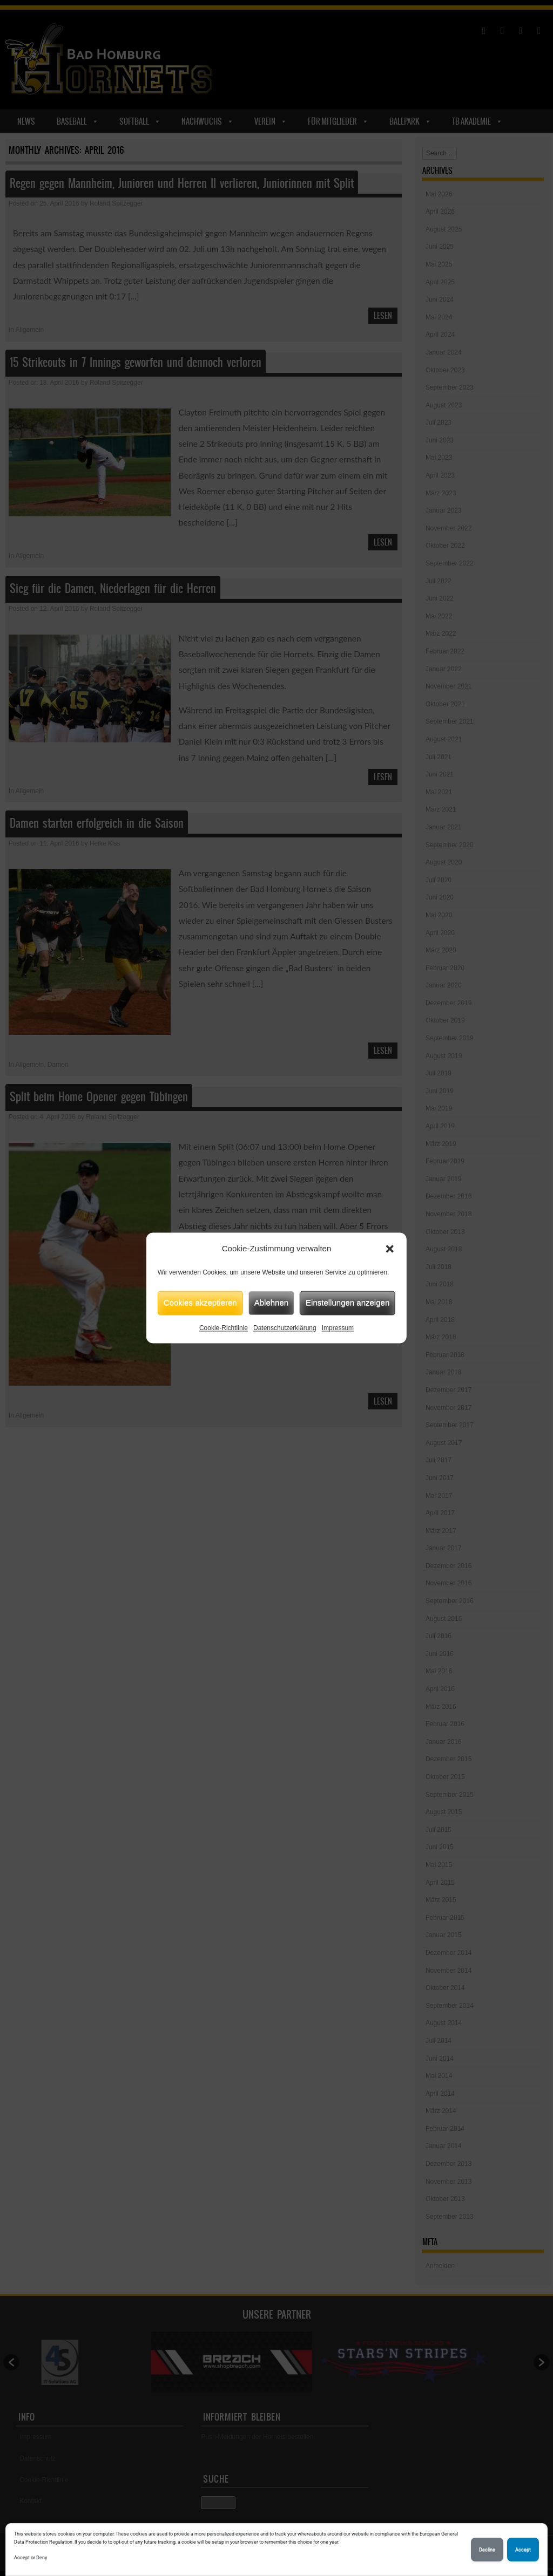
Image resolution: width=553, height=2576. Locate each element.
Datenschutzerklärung (284, 1328)
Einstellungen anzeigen (347, 1302)
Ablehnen (271, 1302)
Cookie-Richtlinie (223, 1328)
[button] (390, 1249)
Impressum (338, 1328)
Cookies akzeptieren (200, 1302)
